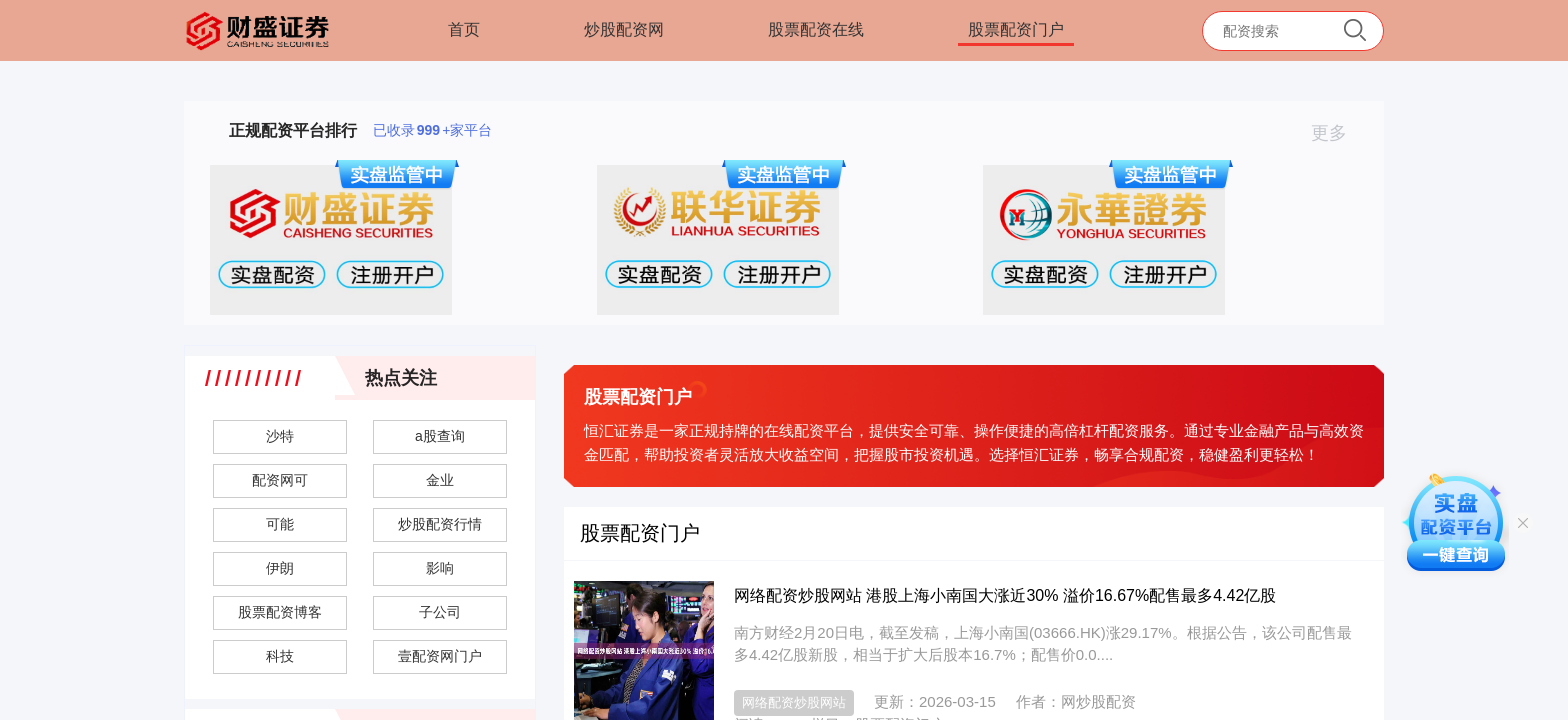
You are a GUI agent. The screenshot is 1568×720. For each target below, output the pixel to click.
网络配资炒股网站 (794, 702)
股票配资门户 (1016, 29)
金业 (440, 480)
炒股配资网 (624, 29)
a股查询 (440, 436)
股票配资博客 (280, 612)
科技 (280, 656)
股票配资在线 (816, 29)
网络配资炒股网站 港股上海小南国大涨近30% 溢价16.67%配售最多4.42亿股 (1005, 595)
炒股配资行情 (440, 524)
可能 (280, 524)
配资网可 (280, 480)
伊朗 (280, 568)
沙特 (280, 436)
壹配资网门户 (440, 656)
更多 (1337, 133)
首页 (464, 29)
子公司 (440, 612)
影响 (440, 568)
